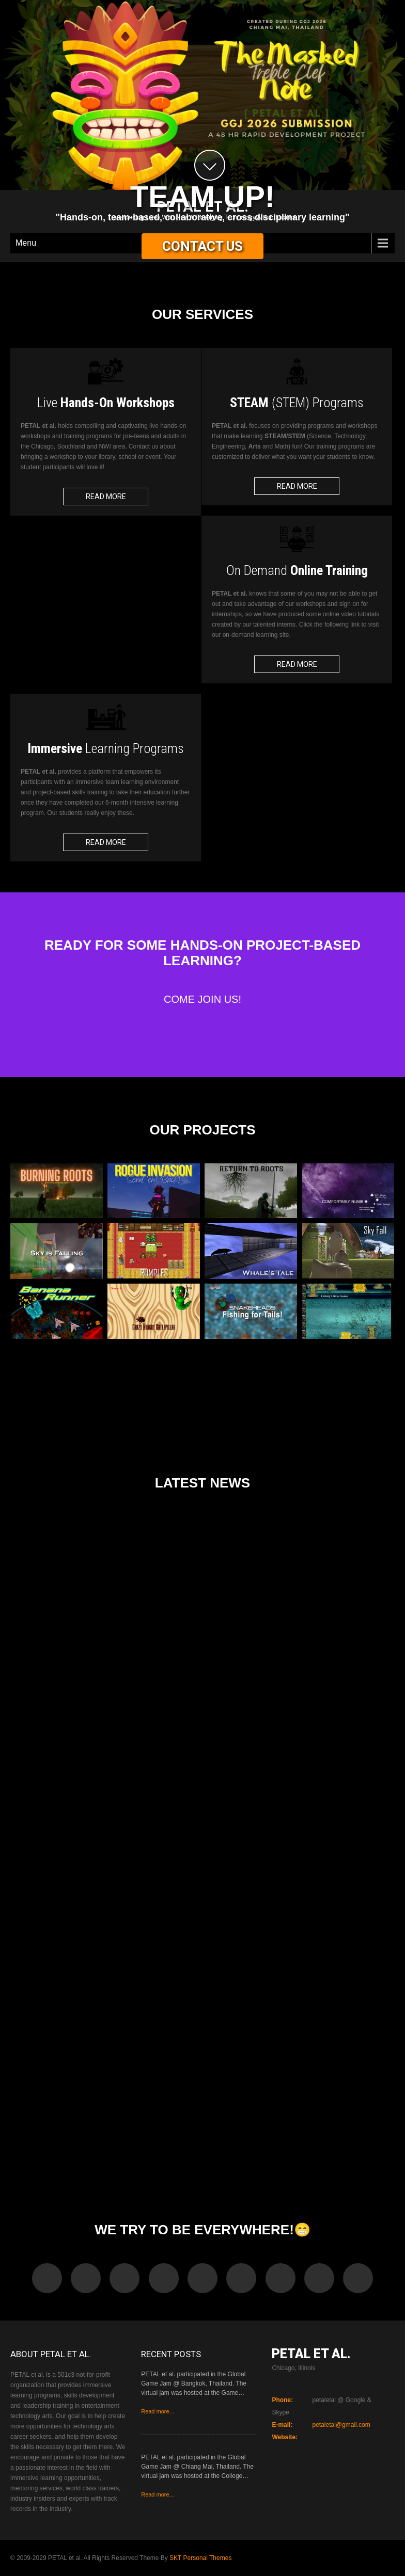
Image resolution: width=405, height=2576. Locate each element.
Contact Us (202, 246)
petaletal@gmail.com (341, 2424)
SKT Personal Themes (200, 2558)
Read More (106, 496)
